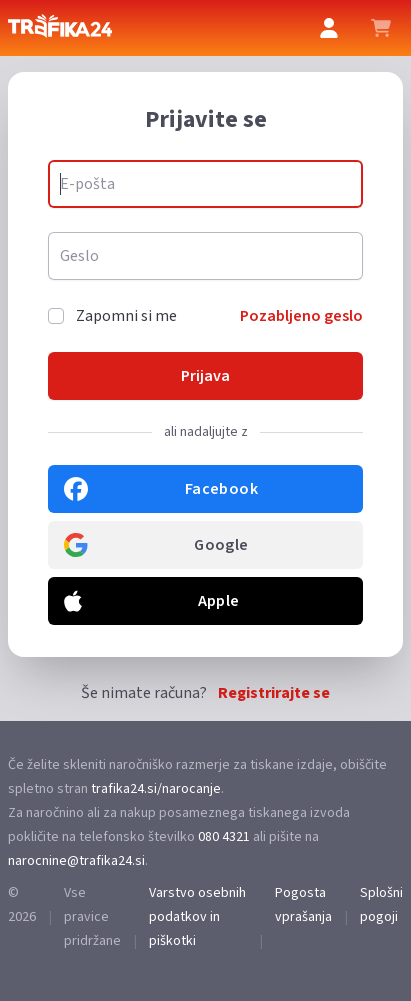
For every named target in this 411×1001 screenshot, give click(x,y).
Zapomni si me (126, 316)
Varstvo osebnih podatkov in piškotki (197, 917)
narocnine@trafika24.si (76, 861)
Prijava (205, 376)
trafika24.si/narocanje (156, 789)
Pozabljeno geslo (301, 316)
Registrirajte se (274, 693)
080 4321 (224, 837)
